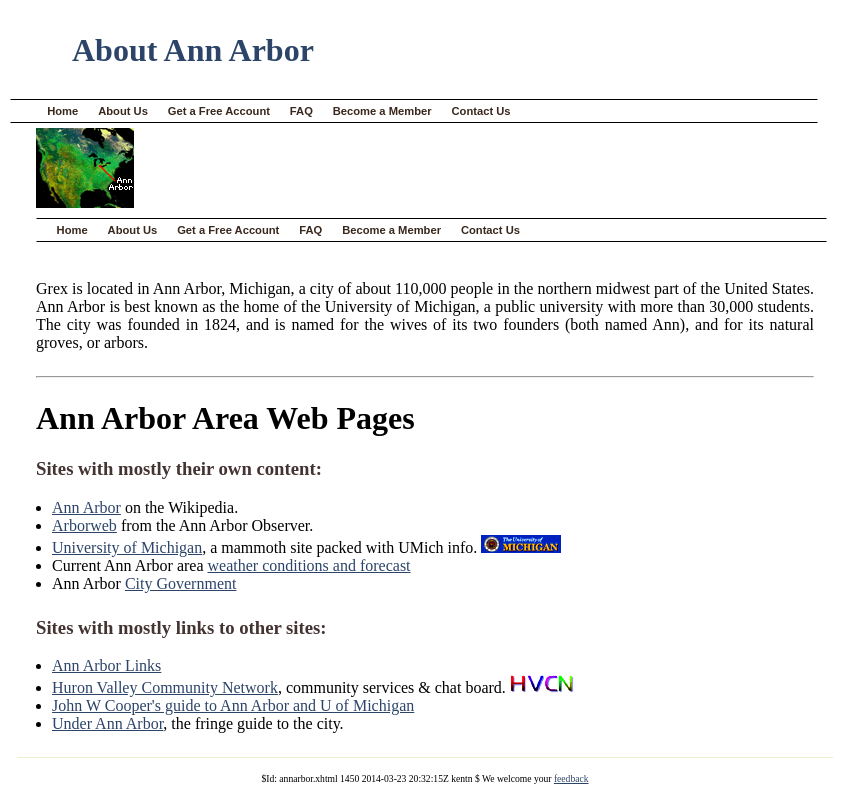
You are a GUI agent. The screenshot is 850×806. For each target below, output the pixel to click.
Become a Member (382, 111)
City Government (181, 583)
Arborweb (84, 525)
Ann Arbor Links (106, 665)
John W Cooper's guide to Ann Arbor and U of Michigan (233, 705)
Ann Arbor (86, 507)
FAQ (301, 111)
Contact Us (481, 111)
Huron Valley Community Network (165, 687)
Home (62, 111)
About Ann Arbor (193, 50)
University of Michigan (127, 547)
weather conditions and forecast (309, 565)
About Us (123, 111)
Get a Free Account (219, 111)
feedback (571, 778)
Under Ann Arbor (107, 723)
